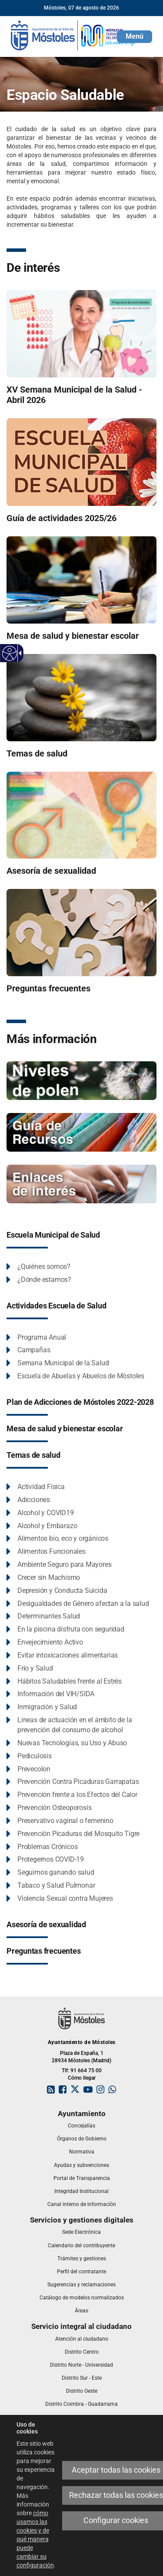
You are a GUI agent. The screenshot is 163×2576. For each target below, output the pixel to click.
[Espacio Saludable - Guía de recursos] (81, 1131)
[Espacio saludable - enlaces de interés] (81, 1183)
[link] (74, 34)
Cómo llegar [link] (82, 2078)
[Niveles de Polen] (81, 1080)
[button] (134, 36)
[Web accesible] (9, 653)
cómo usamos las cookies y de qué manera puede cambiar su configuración (35, 2539)
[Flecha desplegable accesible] (18, 653)
